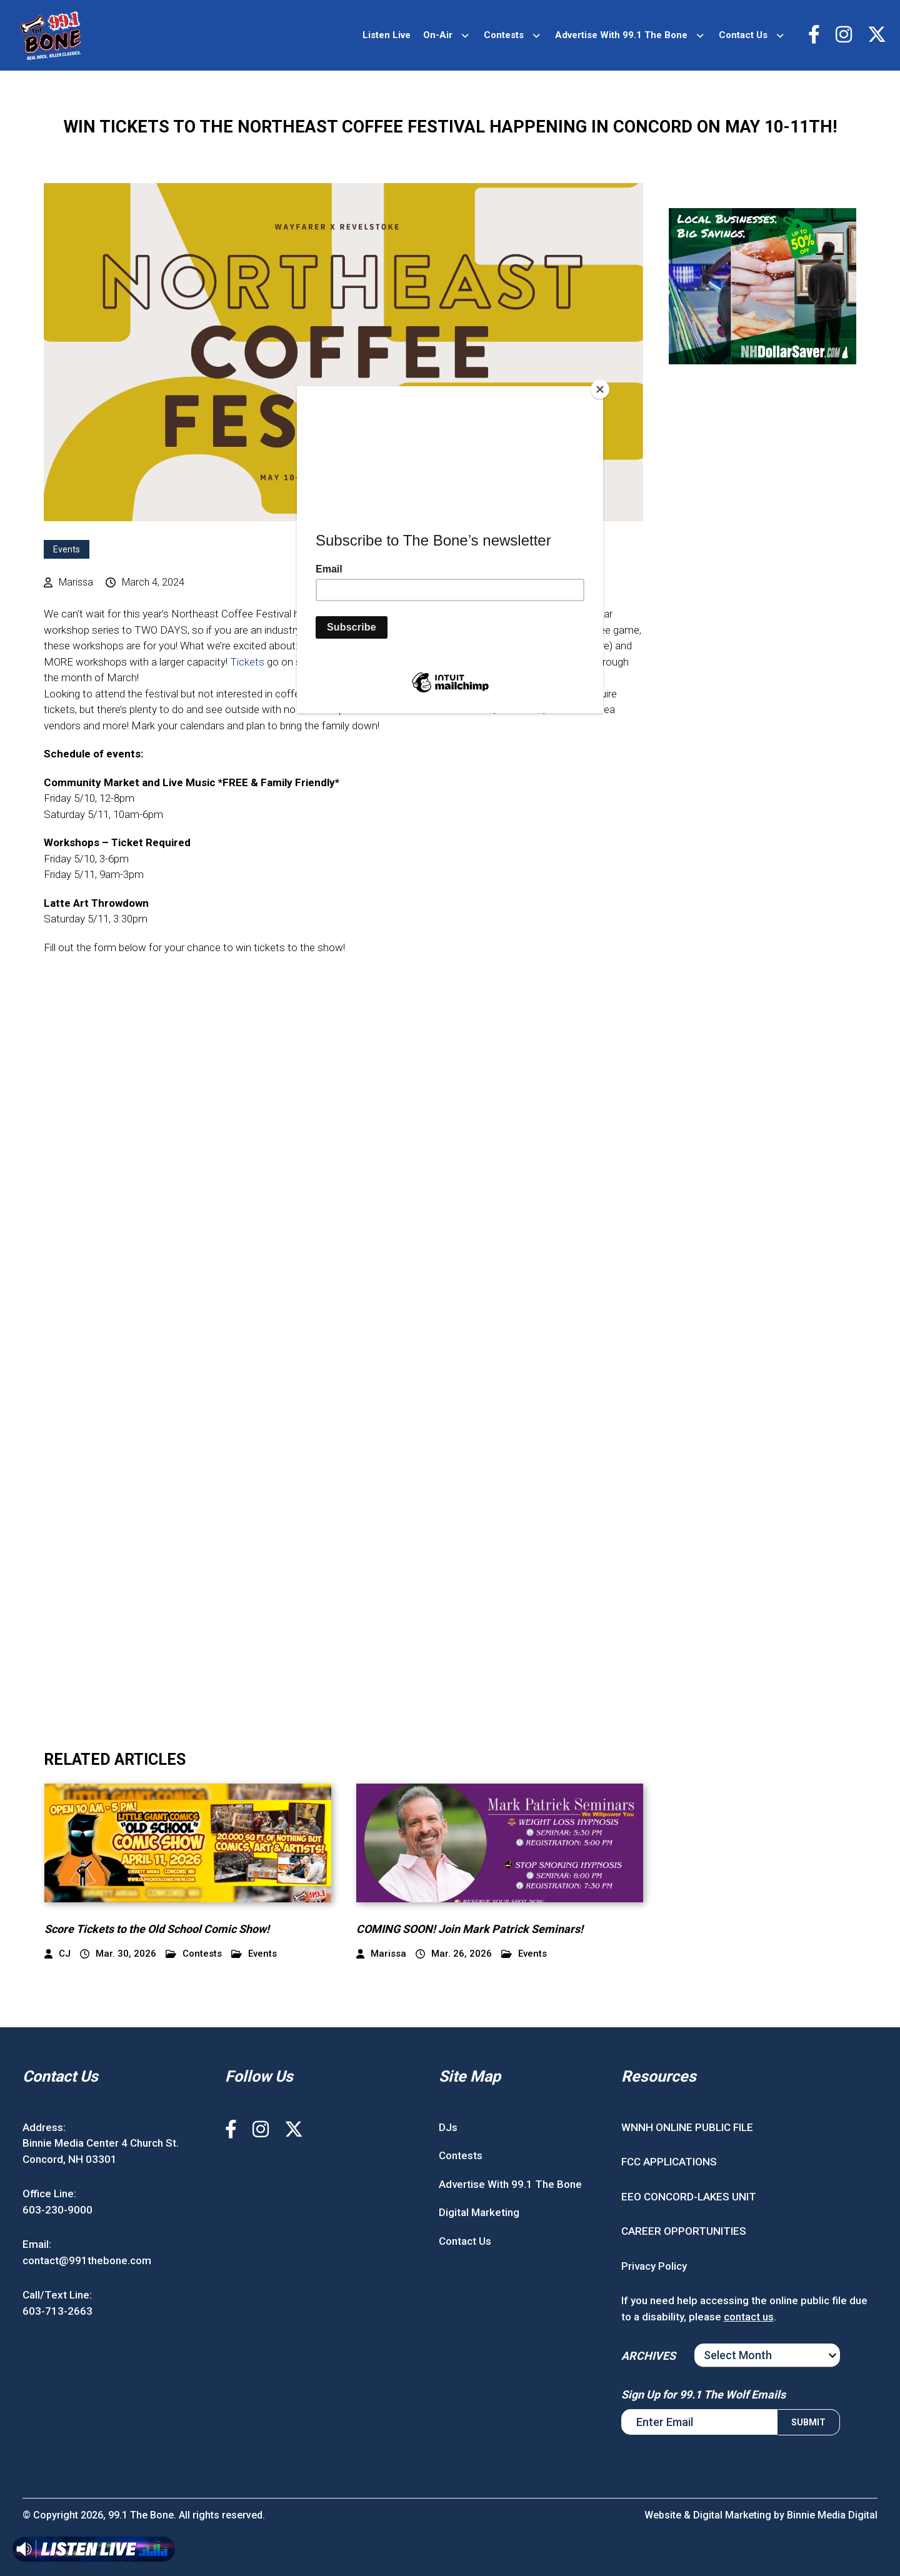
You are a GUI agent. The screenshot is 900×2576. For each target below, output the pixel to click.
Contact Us (743, 35)
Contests (504, 35)
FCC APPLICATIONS (669, 2161)
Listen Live (386, 35)
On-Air (437, 35)
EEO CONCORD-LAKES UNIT (688, 2196)
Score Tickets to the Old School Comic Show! (156, 1928)
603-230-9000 (57, 2210)
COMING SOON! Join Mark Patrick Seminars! (469, 1928)
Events (66, 549)
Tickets (247, 662)
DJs (448, 2127)
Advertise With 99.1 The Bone (621, 35)
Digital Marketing (479, 2212)
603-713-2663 (57, 2311)
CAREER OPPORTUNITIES (683, 2231)
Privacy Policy (654, 2266)
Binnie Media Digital (832, 2515)
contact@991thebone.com (86, 2260)
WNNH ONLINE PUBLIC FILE (687, 2127)
